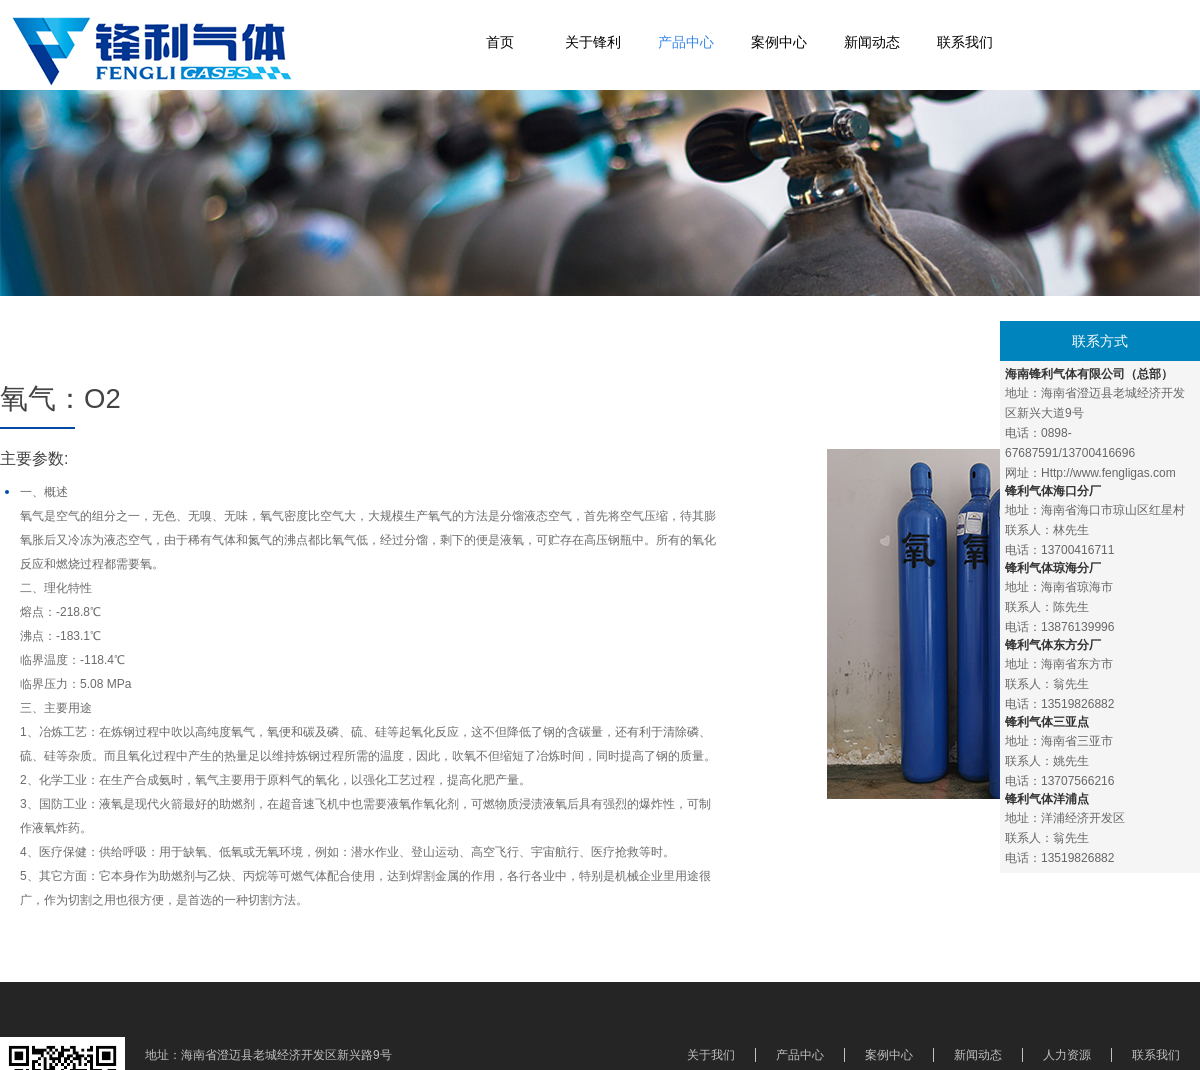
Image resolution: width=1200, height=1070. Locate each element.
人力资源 (1067, 1055)
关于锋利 (593, 42)
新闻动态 (872, 42)
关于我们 (711, 1055)
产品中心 (686, 42)
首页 (500, 42)
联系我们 (965, 42)
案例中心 (779, 42)
